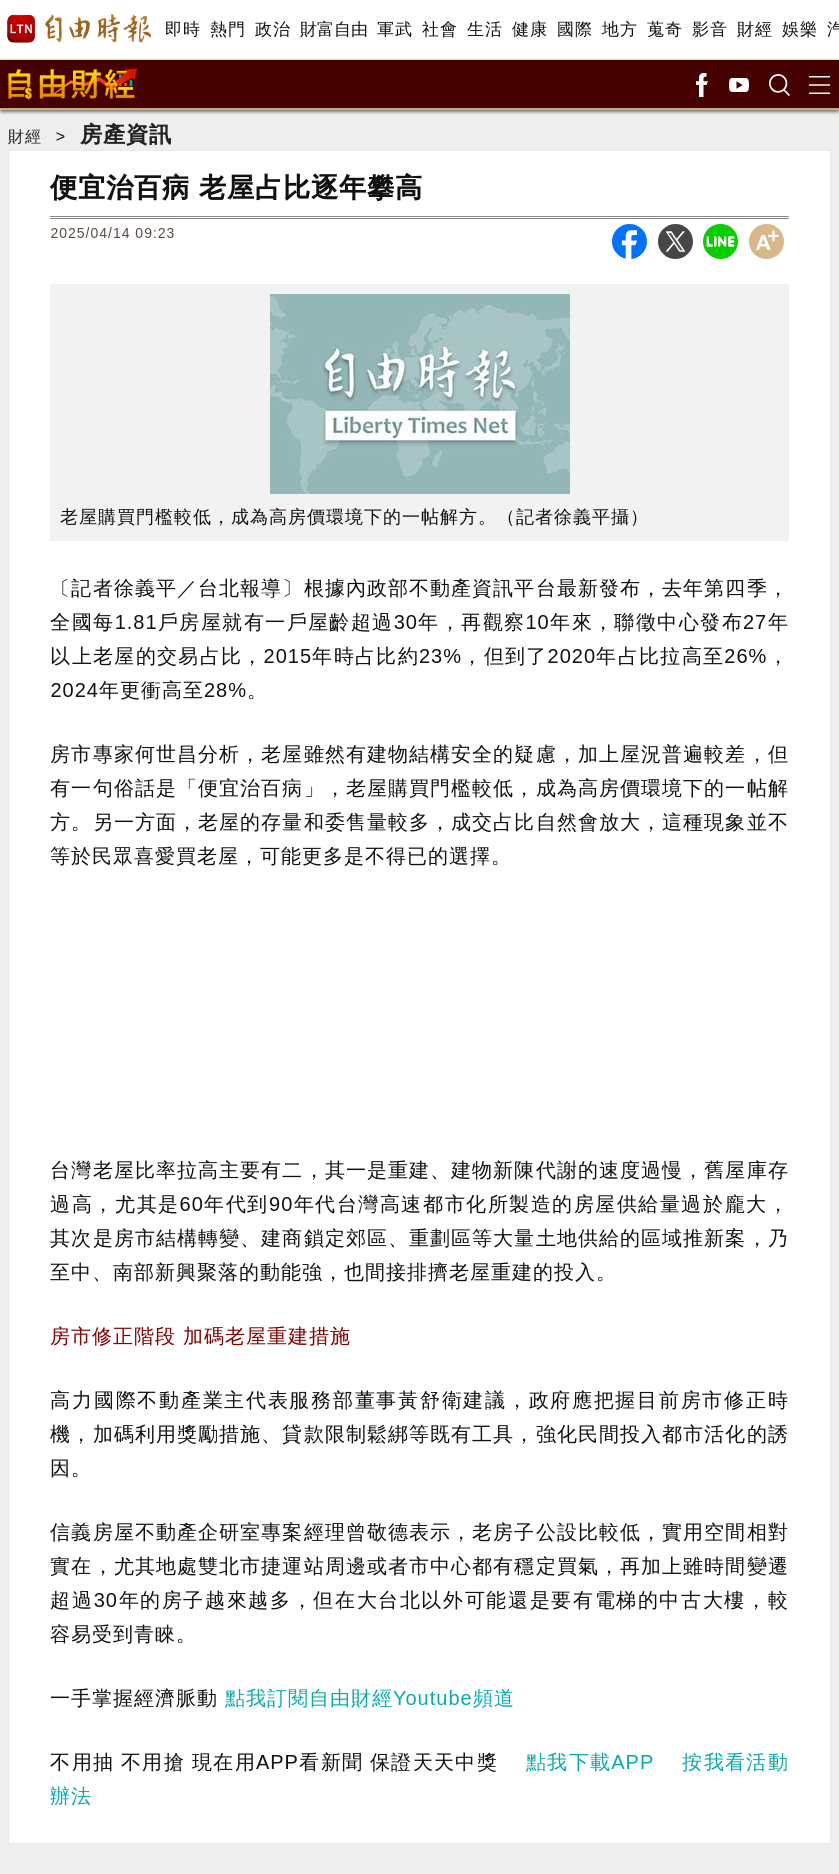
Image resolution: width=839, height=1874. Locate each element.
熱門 (227, 29)
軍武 (394, 29)
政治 (272, 29)
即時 (182, 29)
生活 (484, 29)
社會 (439, 29)
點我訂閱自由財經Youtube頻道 (370, 1698)
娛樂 (799, 29)
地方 (619, 29)
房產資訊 (126, 134)
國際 (574, 29)
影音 (709, 29)
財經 (754, 29)
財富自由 (333, 29)
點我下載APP (590, 1762)
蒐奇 (664, 29)
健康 (529, 29)
